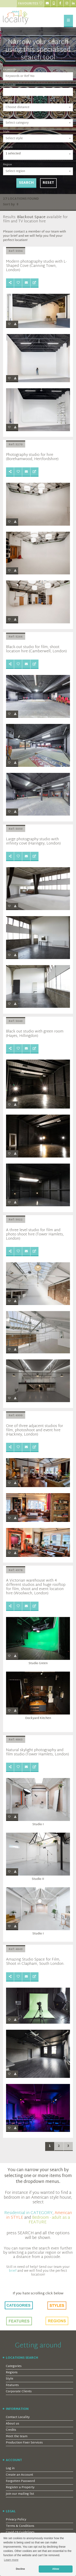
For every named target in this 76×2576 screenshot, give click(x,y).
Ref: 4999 (16, 1415)
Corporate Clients (19, 2391)
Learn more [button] (11, 2559)
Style (6, 132)
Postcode (9, 85)
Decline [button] (20, 2569)
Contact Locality (18, 2417)
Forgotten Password (20, 2481)
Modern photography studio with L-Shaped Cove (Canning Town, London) (36, 266)
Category (9, 116)
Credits (11, 2430)
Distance (8, 101)
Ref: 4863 (16, 1739)
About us (12, 2423)
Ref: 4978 (16, 1570)
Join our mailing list (20, 2494)
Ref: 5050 (16, 829)
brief (13, 2271)
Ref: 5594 (16, 251)
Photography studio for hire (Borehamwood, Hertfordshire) (32, 457)
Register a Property (20, 2487)
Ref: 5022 (16, 1219)
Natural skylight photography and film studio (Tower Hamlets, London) (37, 1752)
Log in (10, 2468)
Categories (14, 2366)
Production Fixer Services (24, 2443)
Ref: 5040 (16, 1021)
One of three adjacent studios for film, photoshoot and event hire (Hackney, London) (34, 1430)
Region (7, 165)
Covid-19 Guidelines (20, 2532)
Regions (12, 2372)
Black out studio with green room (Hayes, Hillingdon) (35, 1033)
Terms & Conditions (20, 2526)
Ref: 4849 (16, 1949)
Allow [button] (55, 2569)
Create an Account (19, 2475)
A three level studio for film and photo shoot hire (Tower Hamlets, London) (35, 1234)
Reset (48, 183)
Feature (8, 147)
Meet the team (16, 2436)
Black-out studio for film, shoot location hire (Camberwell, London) (36, 649)
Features (12, 2385)
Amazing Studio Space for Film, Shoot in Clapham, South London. (35, 1961)
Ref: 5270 (16, 444)
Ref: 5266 (16, 636)
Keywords (9, 69)
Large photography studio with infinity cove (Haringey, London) (33, 841)
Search (26, 183)
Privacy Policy (16, 2519)
